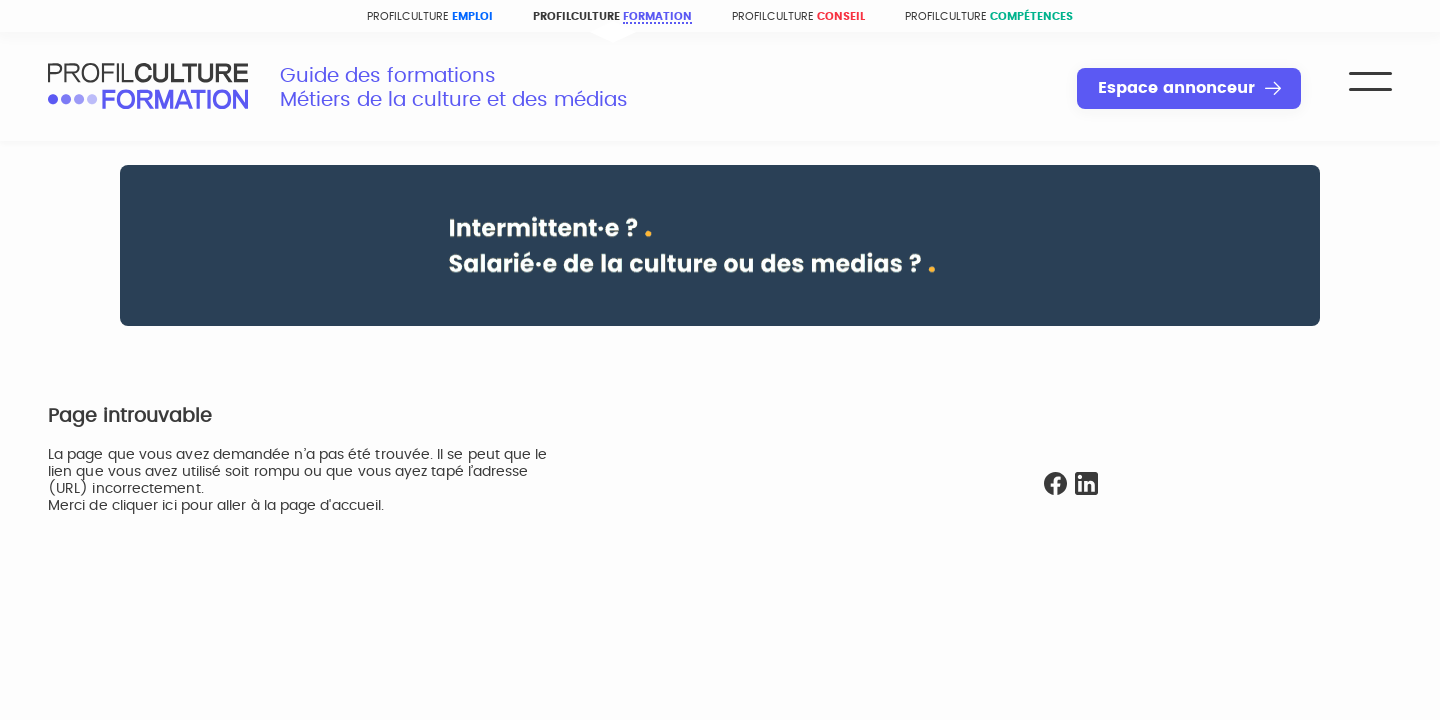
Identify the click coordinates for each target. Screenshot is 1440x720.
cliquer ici (144, 506)
